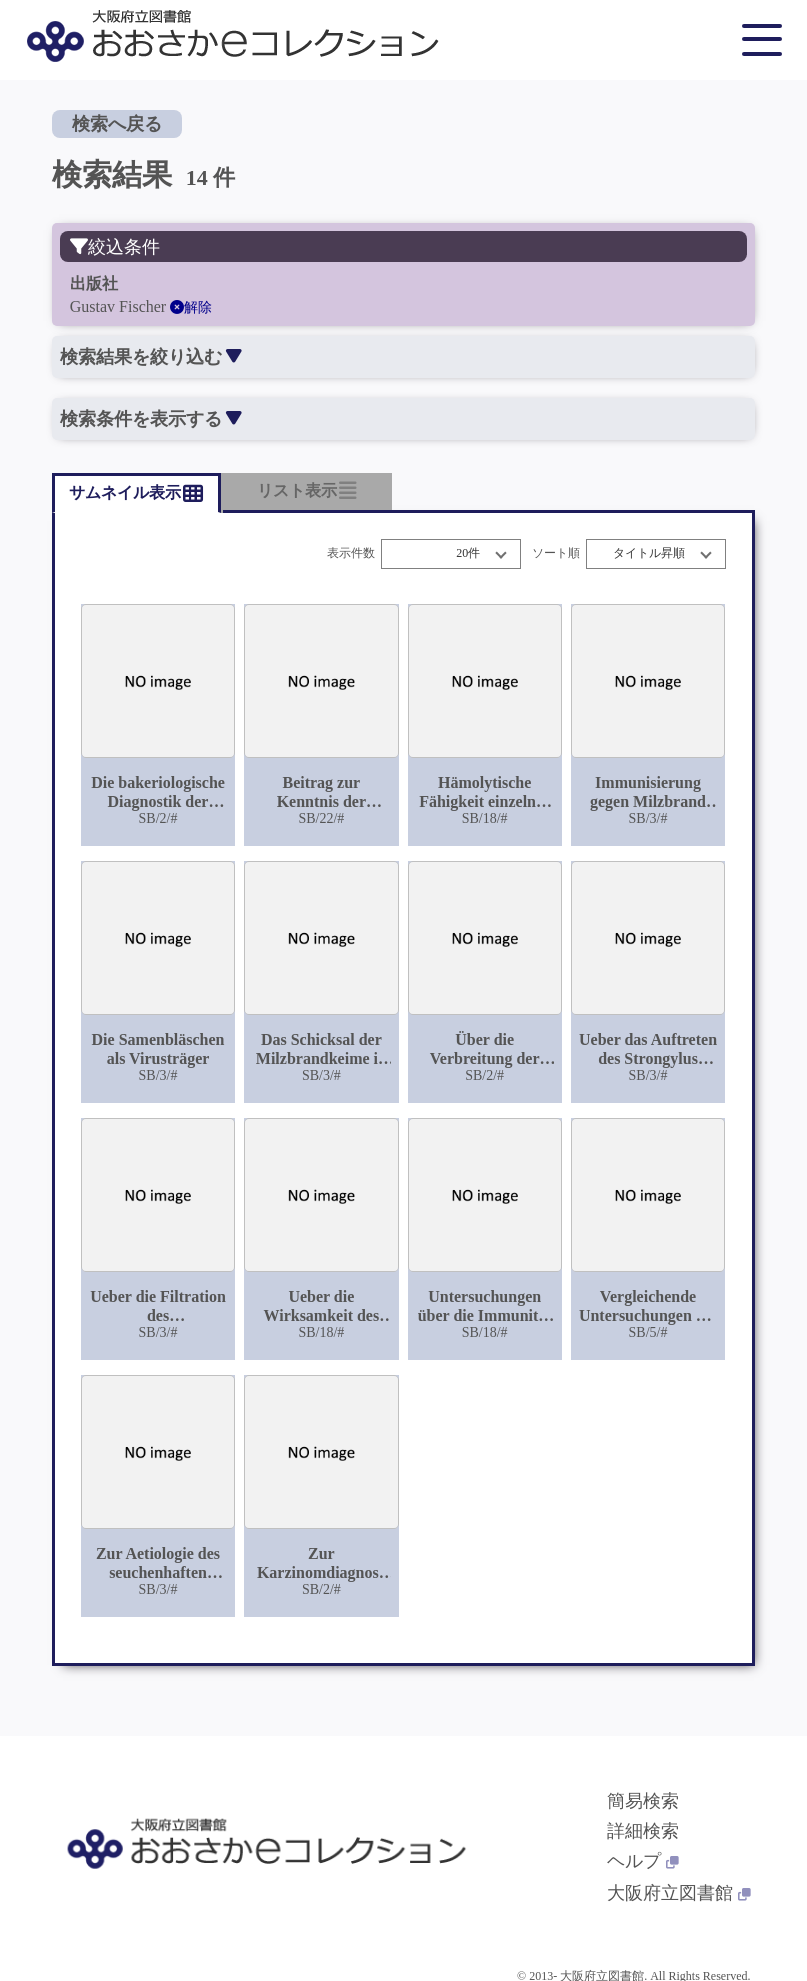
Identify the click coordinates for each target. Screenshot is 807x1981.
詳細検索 (643, 1831)
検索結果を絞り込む (150, 357)
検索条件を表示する (150, 419)
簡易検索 (643, 1801)
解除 (191, 307)
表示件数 (351, 553)
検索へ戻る (117, 124)
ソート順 (556, 553)
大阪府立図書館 (679, 1893)
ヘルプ (643, 1861)
